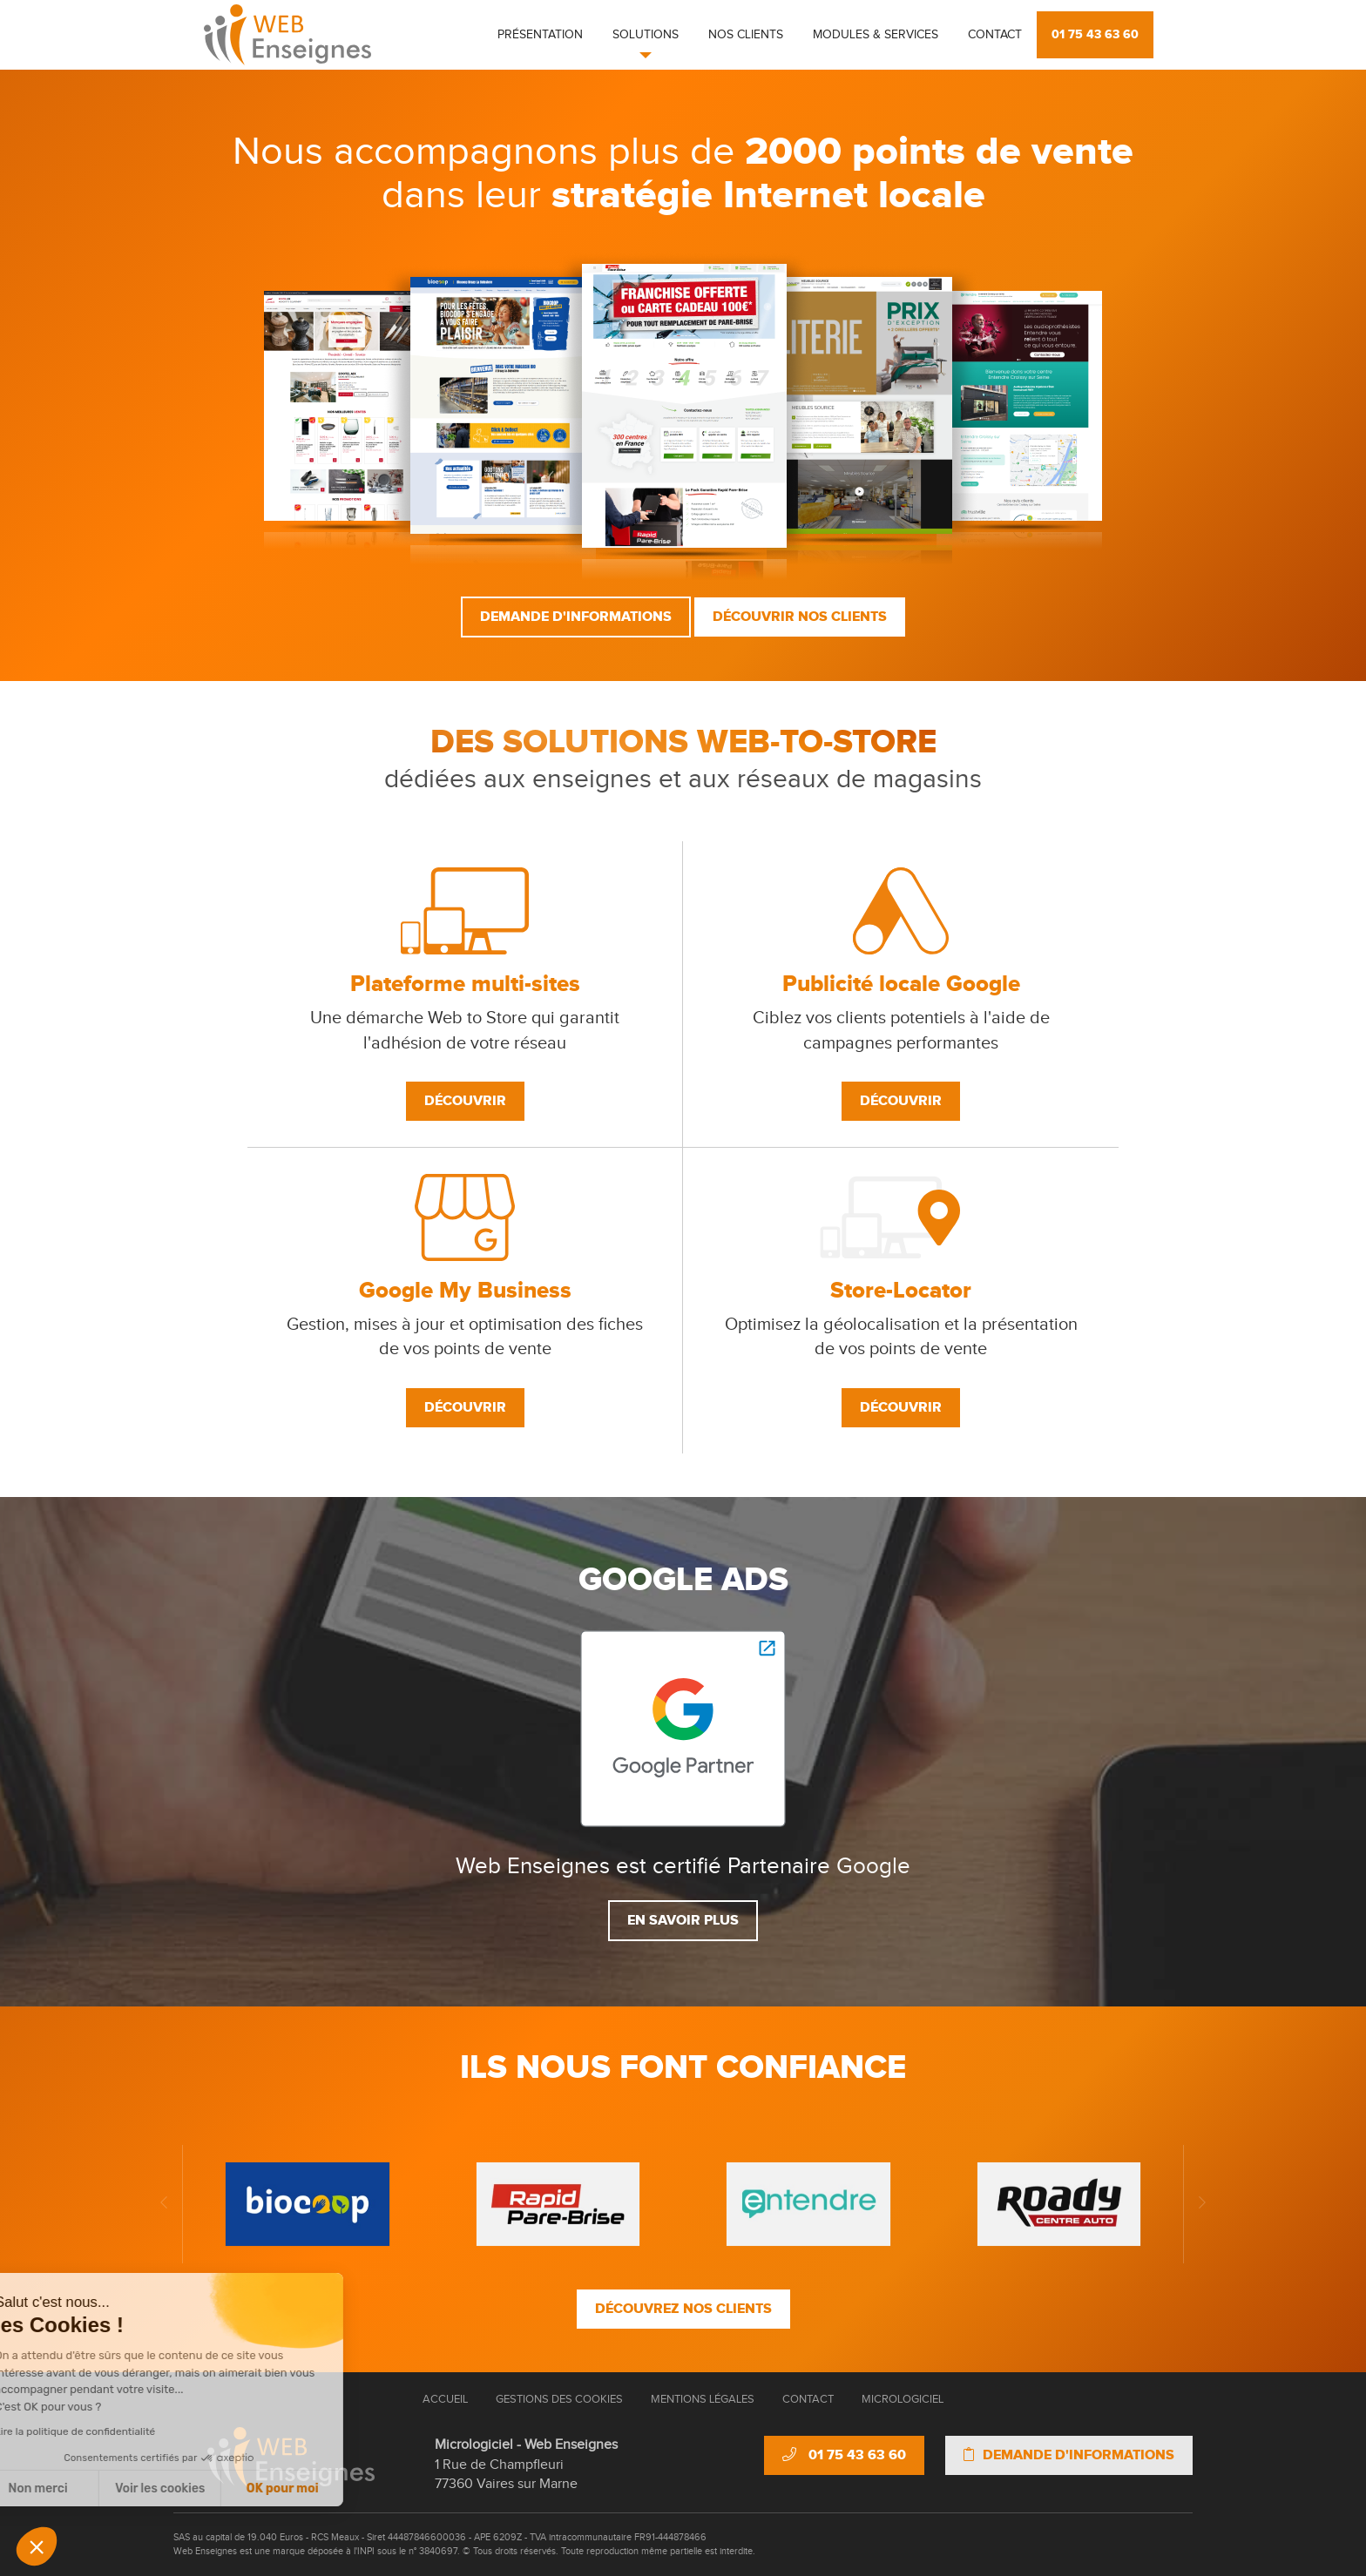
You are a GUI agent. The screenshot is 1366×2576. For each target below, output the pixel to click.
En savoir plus (683, 1920)
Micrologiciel (902, 2399)
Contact (995, 35)
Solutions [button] (645, 35)
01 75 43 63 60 (1095, 34)
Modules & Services (875, 35)
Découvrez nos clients (683, 2308)
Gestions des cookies (559, 2399)
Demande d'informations (576, 616)
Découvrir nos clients (800, 616)
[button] (36, 2546)
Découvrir (465, 1100)
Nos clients (745, 35)
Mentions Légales (702, 2399)
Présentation (540, 35)
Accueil (445, 2399)
